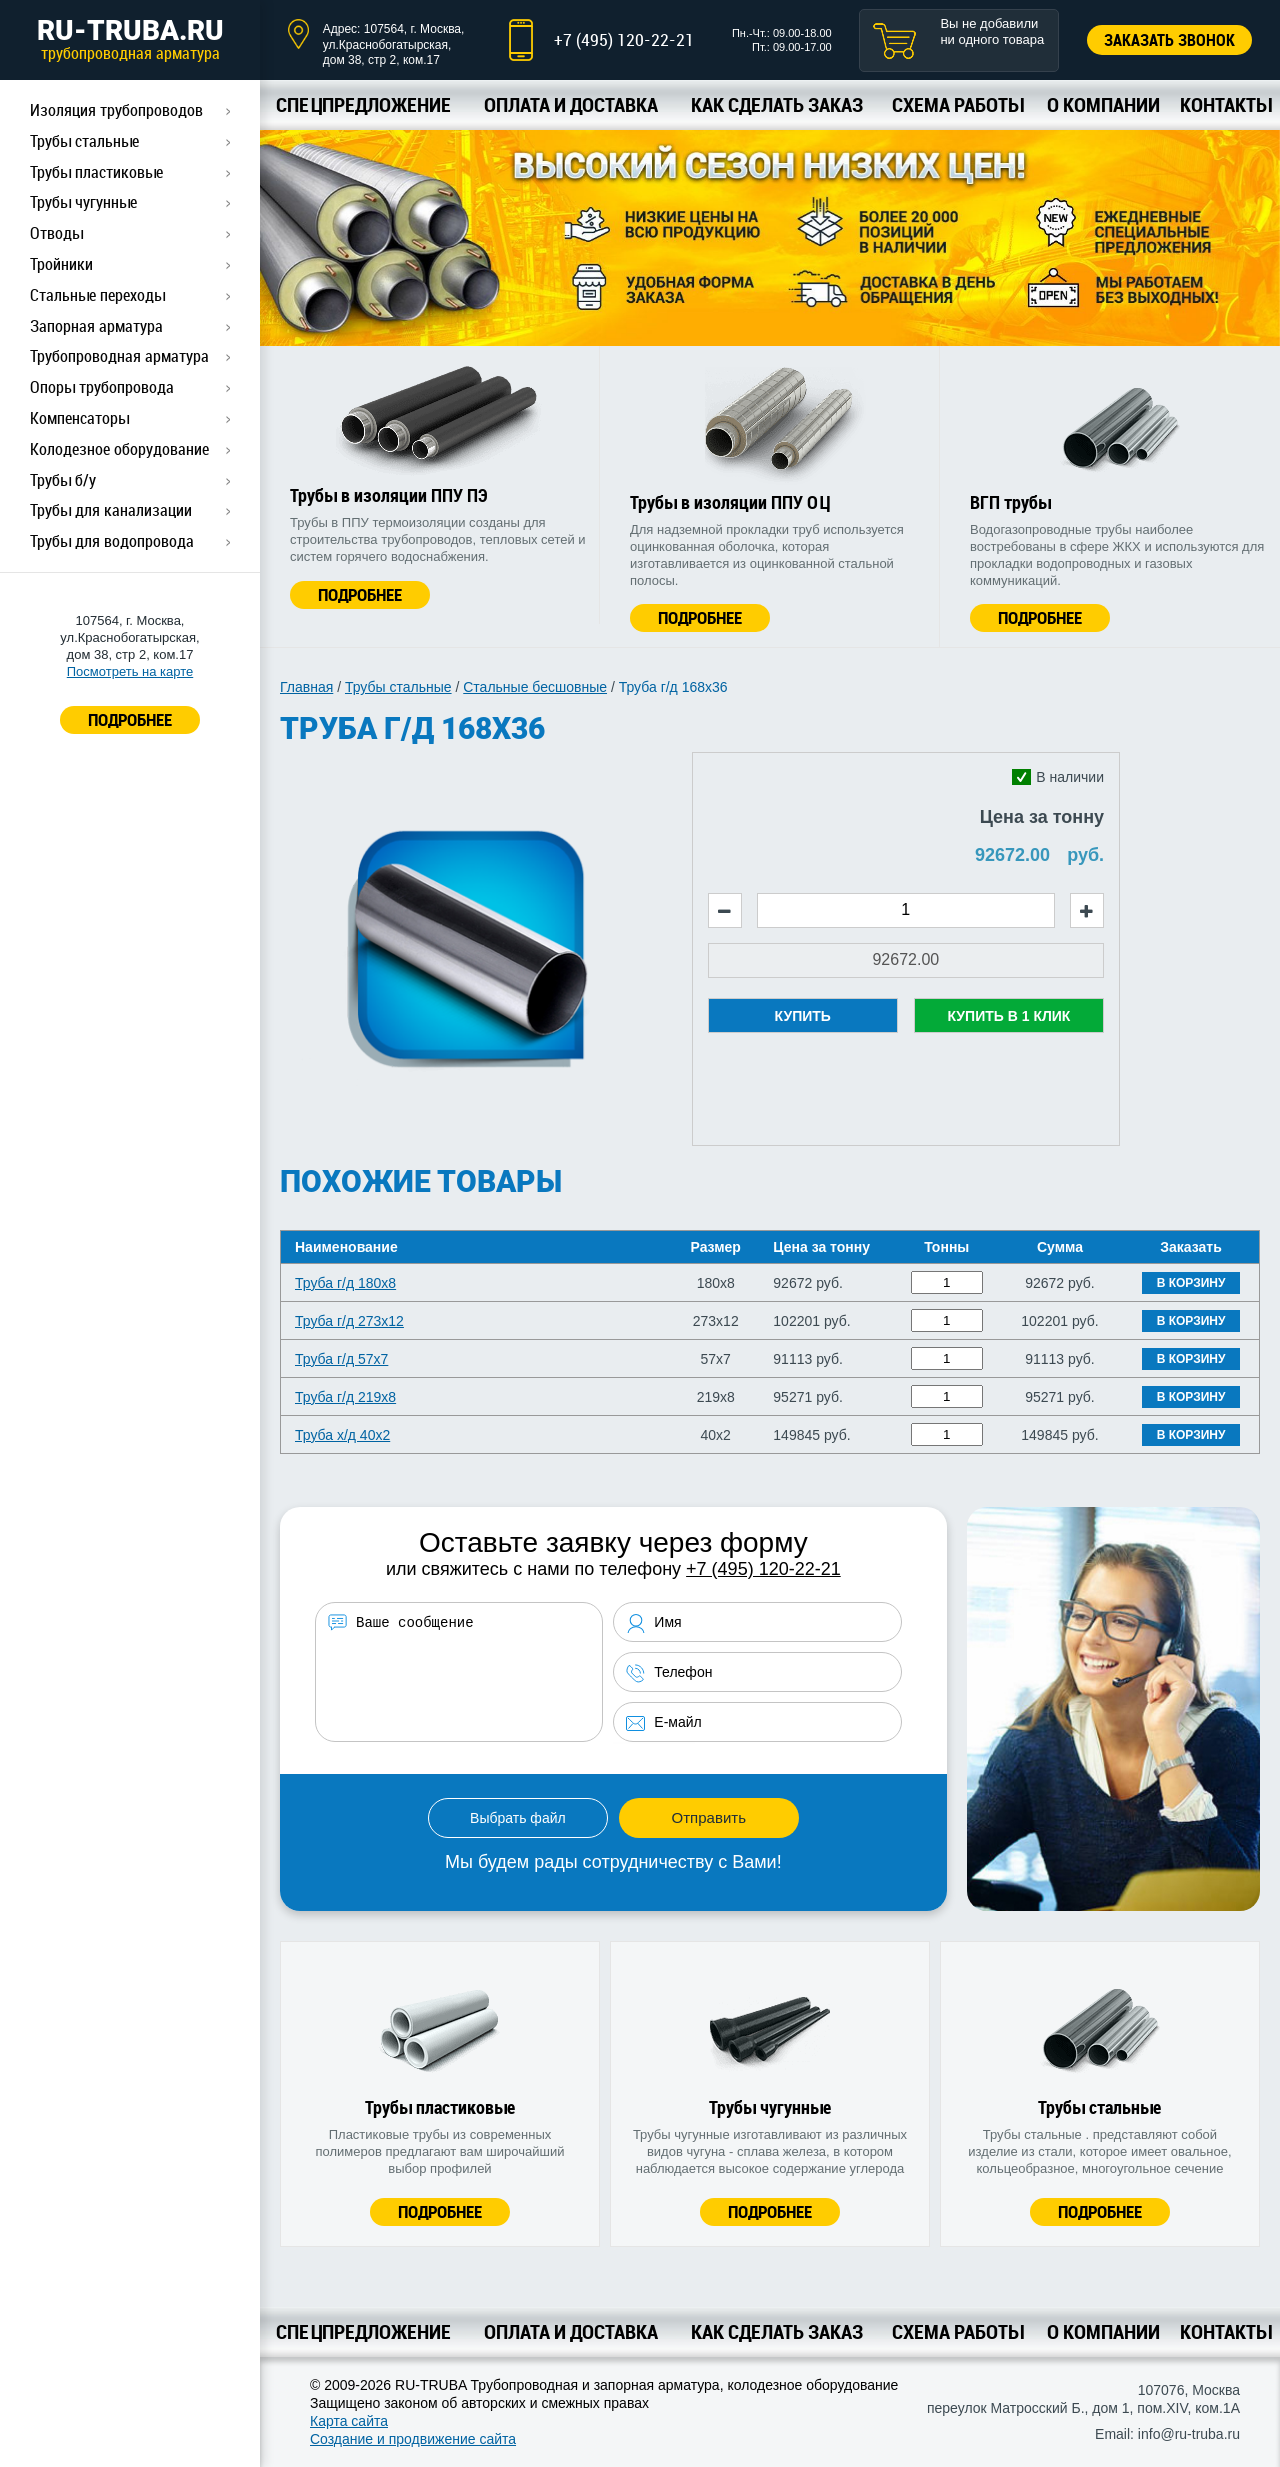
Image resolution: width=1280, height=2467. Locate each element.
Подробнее (360, 594)
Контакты (1225, 104)
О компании (1103, 104)
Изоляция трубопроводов (116, 110)
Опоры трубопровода (102, 387)
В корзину (1191, 1283)
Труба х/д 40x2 (342, 1435)
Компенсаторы (79, 418)
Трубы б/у (63, 480)
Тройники (61, 264)
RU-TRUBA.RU (130, 39)
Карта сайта (349, 2421)
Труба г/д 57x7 (341, 1359)
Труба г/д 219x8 (345, 1397)
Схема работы (957, 104)
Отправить (709, 1817)
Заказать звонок (1169, 40)
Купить (803, 1016)
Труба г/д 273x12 (349, 1321)
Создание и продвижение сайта (413, 2439)
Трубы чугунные (83, 202)
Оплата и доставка (571, 104)
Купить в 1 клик (1008, 1016)
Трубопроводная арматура (119, 356)
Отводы (56, 233)
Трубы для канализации (111, 510)
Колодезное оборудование (119, 449)
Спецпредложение (363, 104)
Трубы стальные (84, 141)
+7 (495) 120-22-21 (624, 39)
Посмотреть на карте (130, 671)
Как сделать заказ (777, 104)
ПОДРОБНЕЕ (130, 719)
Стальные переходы (97, 295)
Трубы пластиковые (96, 172)
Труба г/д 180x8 (345, 1283)
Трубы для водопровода (112, 541)
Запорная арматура (96, 326)
